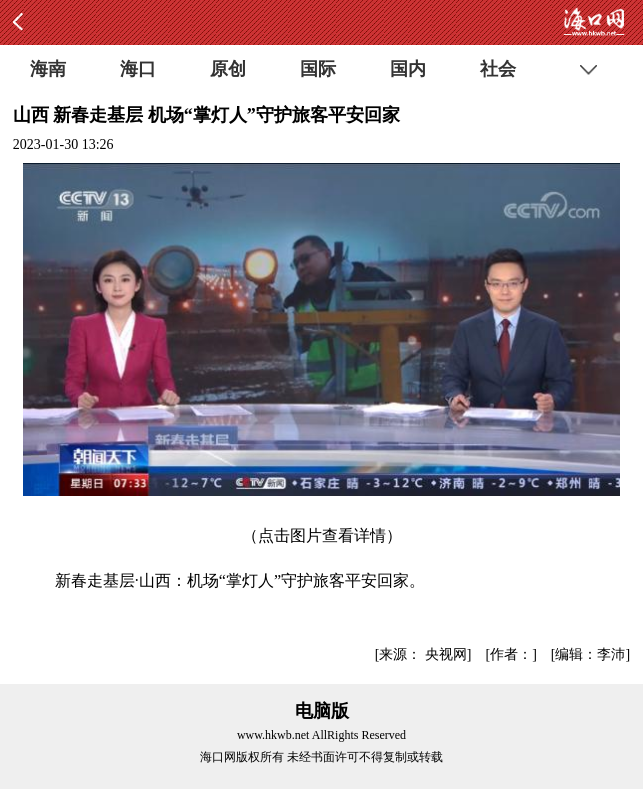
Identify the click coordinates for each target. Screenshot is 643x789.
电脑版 (322, 711)
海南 (48, 69)
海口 (138, 69)
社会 (498, 69)
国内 (408, 69)
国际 (318, 69)
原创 (228, 69)
